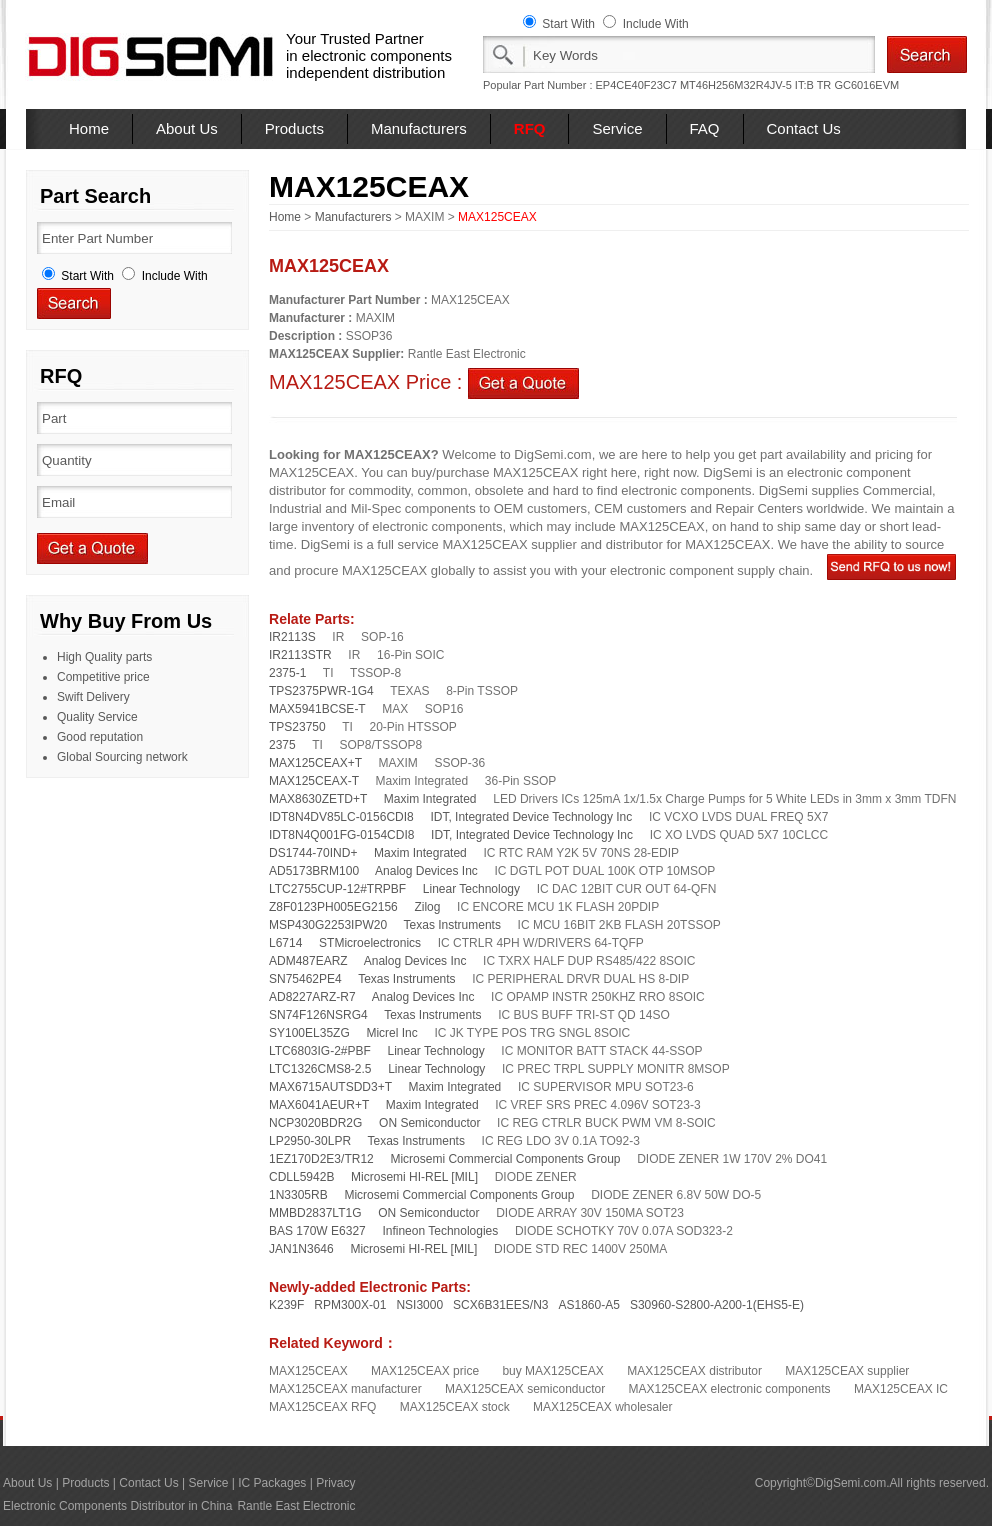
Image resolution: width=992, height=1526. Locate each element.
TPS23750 (297, 727)
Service (617, 128)
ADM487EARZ (308, 961)
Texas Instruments (452, 925)
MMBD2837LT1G (315, 1213)
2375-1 (287, 673)
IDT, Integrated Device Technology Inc (531, 817)
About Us (187, 128)
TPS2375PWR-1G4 (321, 691)
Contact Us (804, 128)
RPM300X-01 (350, 1305)
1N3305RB (298, 1195)
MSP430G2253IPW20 (328, 925)
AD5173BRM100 (314, 871)
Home (89, 128)
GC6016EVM (866, 85)
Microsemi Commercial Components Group (505, 1159)
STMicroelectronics (370, 943)
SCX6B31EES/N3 (500, 1305)
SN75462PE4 (305, 979)
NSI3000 (419, 1305)
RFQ (530, 128)
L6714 (285, 943)
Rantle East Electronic (296, 1506)
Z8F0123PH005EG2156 (333, 907)
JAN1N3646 (301, 1249)
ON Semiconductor (429, 1123)
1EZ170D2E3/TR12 (321, 1159)
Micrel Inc (391, 1033)
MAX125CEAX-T (314, 781)
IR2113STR (300, 655)
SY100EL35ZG (309, 1033)
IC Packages (272, 1483)
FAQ (705, 128)
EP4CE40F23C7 (636, 85)
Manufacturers (419, 128)
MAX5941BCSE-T (317, 709)
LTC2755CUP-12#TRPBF (337, 889)
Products (294, 128)
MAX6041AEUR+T (319, 1105)
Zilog (427, 907)
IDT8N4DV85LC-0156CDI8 (341, 817)
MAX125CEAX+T (315, 763)
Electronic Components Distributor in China (117, 1506)
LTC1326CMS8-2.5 (320, 1069)
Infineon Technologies (440, 1231)
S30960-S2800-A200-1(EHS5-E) (717, 1305)
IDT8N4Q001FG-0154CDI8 (341, 835)
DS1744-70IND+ (313, 853)
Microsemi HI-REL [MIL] (414, 1177)
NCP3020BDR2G (315, 1123)
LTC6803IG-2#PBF (320, 1051)
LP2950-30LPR (310, 1141)
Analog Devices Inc (426, 871)
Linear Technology (471, 889)
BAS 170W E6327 (317, 1231)
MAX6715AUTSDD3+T (330, 1087)
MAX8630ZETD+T (318, 799)
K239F (286, 1305)
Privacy (335, 1483)
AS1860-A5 (589, 1305)
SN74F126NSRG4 (318, 1015)
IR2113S (292, 637)
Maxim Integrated (430, 799)
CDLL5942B (301, 1177)
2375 (282, 745)
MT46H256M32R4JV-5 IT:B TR (755, 85)
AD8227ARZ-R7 (312, 997)
